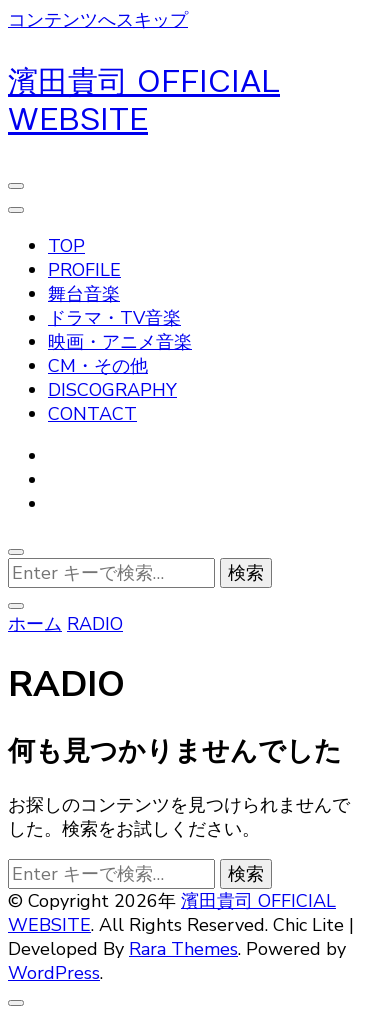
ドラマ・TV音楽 (114, 318)
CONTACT (92, 414)
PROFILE (84, 270)
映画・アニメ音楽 (120, 342)
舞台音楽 (84, 294)
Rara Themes (183, 949)
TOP (66, 246)
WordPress (54, 973)
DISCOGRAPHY (112, 390)
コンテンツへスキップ (98, 20)
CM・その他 (98, 366)
